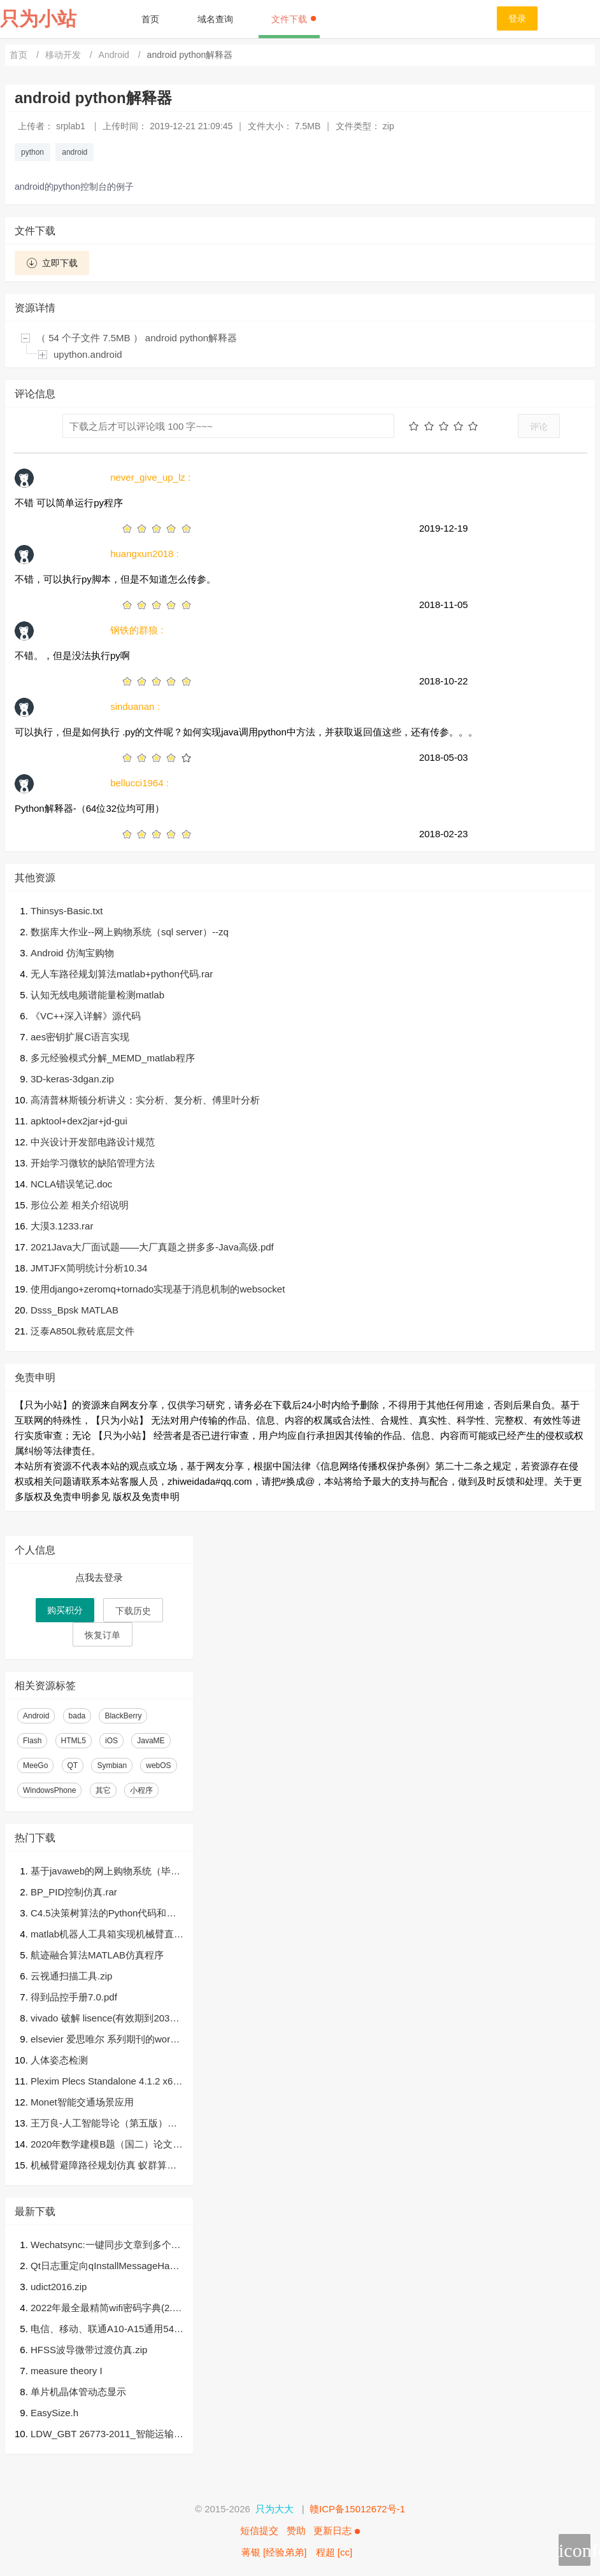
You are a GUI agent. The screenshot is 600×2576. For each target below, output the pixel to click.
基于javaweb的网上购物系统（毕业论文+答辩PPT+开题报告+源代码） (105, 1872)
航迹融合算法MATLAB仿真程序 (97, 1955)
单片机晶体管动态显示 (78, 2391)
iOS (111, 1740)
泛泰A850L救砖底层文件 (82, 1331)
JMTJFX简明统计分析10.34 (89, 1268)
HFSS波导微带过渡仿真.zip (89, 2349)
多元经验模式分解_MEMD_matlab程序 (113, 1057)
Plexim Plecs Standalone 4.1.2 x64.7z (106, 2082)
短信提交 (259, 2530)
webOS (158, 1765)
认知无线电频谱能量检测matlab (97, 994)
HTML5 (73, 1740)
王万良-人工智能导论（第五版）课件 (104, 2124)
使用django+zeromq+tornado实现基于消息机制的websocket (158, 1289)
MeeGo (35, 1765)
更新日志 (336, 2530)
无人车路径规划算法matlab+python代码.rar (122, 973)
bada (77, 1715)
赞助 (296, 2530)
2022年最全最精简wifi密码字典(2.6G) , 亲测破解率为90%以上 (104, 2309)
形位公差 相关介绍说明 (80, 1205)
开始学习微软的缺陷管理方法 (93, 1162)
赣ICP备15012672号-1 (357, 2508)
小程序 (141, 1790)
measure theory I (67, 2370)
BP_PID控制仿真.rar (74, 1891)
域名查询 (215, 19)
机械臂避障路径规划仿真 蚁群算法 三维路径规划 (103, 2166)
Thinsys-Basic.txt (67, 910)
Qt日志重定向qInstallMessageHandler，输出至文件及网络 (106, 2267)
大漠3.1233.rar (62, 1226)
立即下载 (52, 263)
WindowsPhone (49, 1790)
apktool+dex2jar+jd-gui (79, 1120)
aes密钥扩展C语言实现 (80, 1036)
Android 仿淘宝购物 (72, 952)
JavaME (150, 1740)
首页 (150, 19)
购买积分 (65, 1610)
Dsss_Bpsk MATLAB (74, 1310)
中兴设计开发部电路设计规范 (93, 1141)
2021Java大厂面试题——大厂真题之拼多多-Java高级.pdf (152, 1247)
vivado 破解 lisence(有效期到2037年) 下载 (103, 2019)
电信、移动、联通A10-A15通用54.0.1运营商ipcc (103, 2330)
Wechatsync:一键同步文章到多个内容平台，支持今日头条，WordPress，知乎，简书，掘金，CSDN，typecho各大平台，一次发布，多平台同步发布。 (106, 2246)
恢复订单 (102, 1635)
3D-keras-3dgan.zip (72, 1078)
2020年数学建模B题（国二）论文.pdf (106, 2145)
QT (73, 1765)
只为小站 (38, 18)
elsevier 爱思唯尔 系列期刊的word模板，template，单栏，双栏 (103, 2040)
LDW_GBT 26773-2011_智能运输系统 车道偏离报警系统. (107, 2435)
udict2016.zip (59, 2286)
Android (115, 55)
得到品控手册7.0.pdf (74, 1997)
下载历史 (133, 1611)
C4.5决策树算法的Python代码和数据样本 (103, 1914)
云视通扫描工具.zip (71, 1976)
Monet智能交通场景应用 (82, 2102)
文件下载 (293, 19)
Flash (32, 1740)
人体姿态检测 (59, 2060)
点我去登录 (99, 1577)
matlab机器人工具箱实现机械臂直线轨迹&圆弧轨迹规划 (107, 1935)
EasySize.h (54, 2412)
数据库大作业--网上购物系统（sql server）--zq (130, 931)
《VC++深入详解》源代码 (86, 1015)
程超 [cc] (334, 2552)
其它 (103, 1790)
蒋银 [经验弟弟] (274, 2552)
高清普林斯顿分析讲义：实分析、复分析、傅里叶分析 (145, 1099)
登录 (517, 18)
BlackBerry (122, 1715)
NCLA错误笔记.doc (71, 1183)
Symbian (112, 1765)
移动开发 (64, 55)
